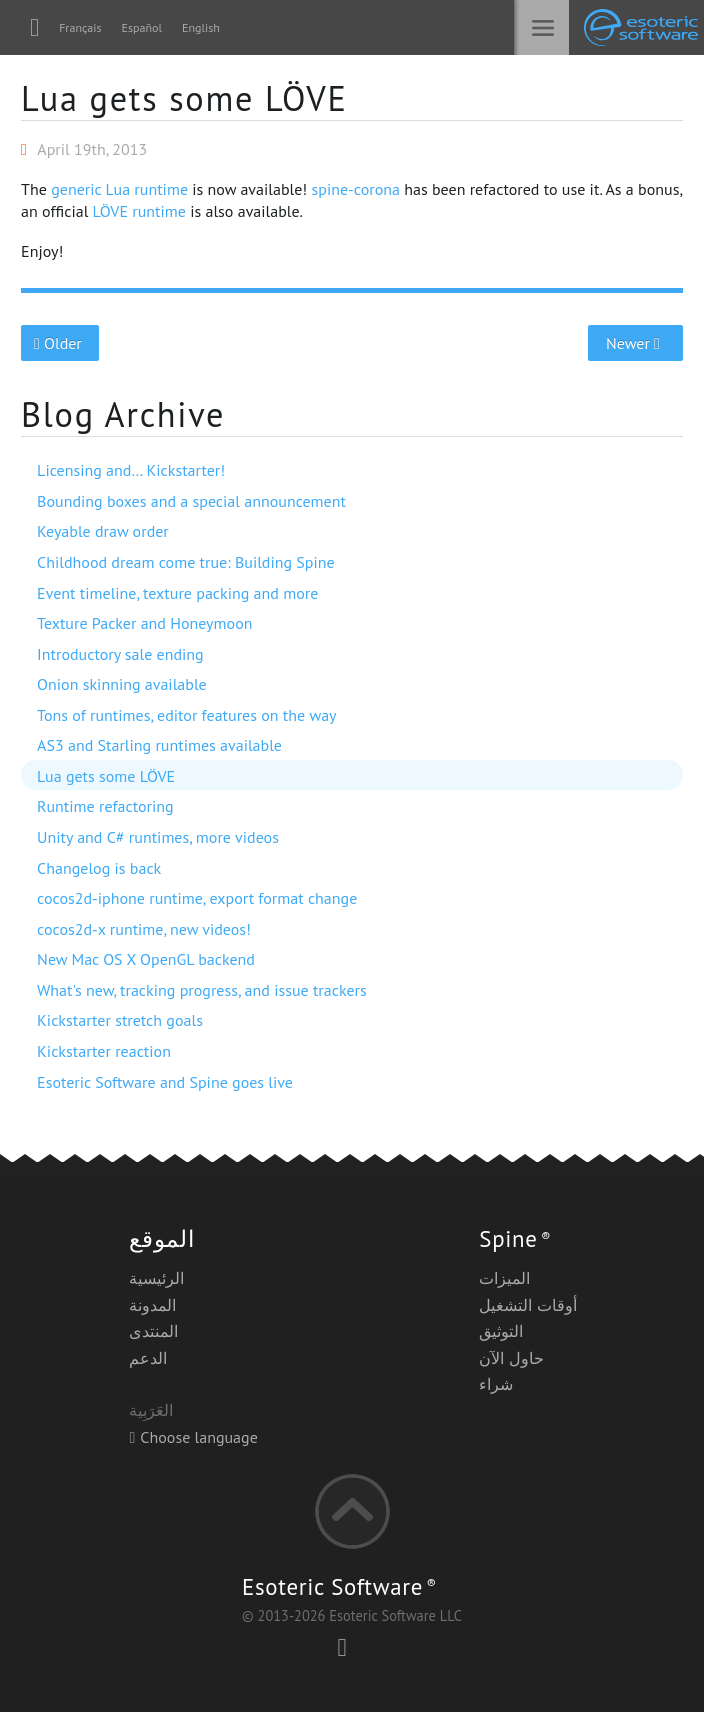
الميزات (504, 1278)
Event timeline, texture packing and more (177, 593)
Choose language (193, 1437)
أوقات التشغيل (527, 1305)
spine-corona (355, 189)
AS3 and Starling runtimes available (159, 745)
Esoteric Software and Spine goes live (165, 1082)
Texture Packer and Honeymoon (144, 623)
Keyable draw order (103, 531)
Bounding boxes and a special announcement (191, 501)
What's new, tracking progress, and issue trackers (202, 990)
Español (142, 27)
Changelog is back (99, 868)
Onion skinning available (122, 684)
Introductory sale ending (120, 654)
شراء (496, 1384)
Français (80, 27)
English (201, 27)
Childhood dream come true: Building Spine (186, 562)
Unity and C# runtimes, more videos (158, 837)
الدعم (148, 1358)
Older (60, 343)
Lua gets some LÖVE (184, 98)
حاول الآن (511, 1358)
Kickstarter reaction (104, 1051)
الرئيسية (156, 1278)
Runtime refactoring (105, 806)
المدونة (152, 1305)
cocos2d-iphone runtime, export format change (197, 898)
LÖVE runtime (139, 211)
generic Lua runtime (119, 189)
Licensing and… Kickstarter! (131, 470)
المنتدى (153, 1331)
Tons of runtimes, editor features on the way (186, 715)
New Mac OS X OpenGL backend (146, 959)
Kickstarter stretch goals (120, 1020)
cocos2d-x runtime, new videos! (144, 929)
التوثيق (501, 1331)
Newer (635, 343)
